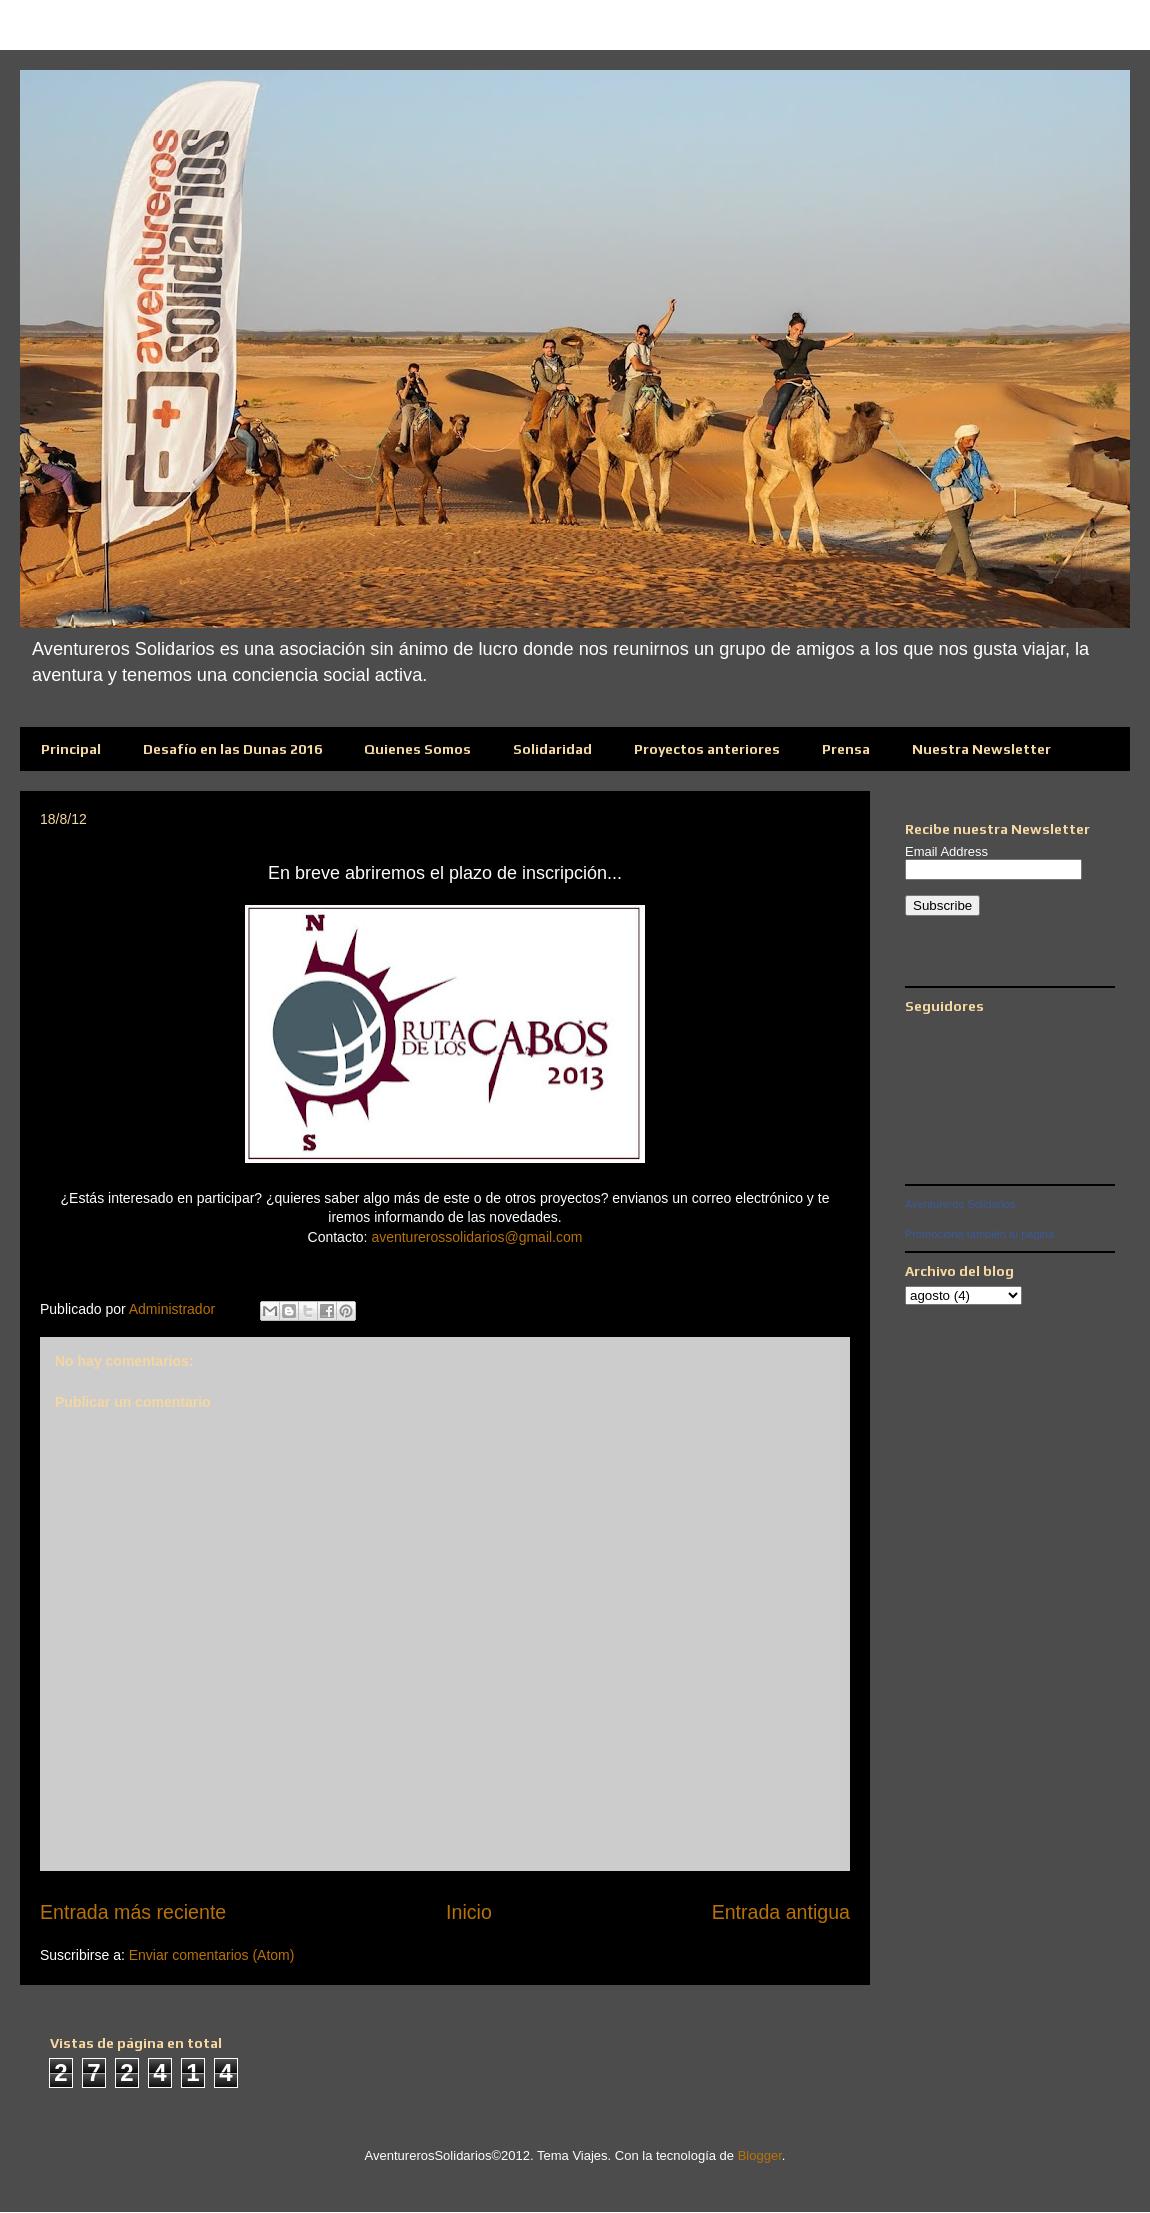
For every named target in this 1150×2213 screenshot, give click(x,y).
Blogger (760, 2155)
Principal (71, 749)
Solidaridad (552, 749)
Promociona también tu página (979, 1234)
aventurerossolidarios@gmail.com (476, 1237)
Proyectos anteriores (707, 749)
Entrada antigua (781, 1912)
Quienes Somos (417, 749)
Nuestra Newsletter (981, 749)
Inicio (469, 1912)
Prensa (846, 749)
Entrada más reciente (133, 1912)
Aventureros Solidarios (960, 1204)
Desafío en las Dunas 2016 (232, 749)
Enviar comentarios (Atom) (212, 1955)
